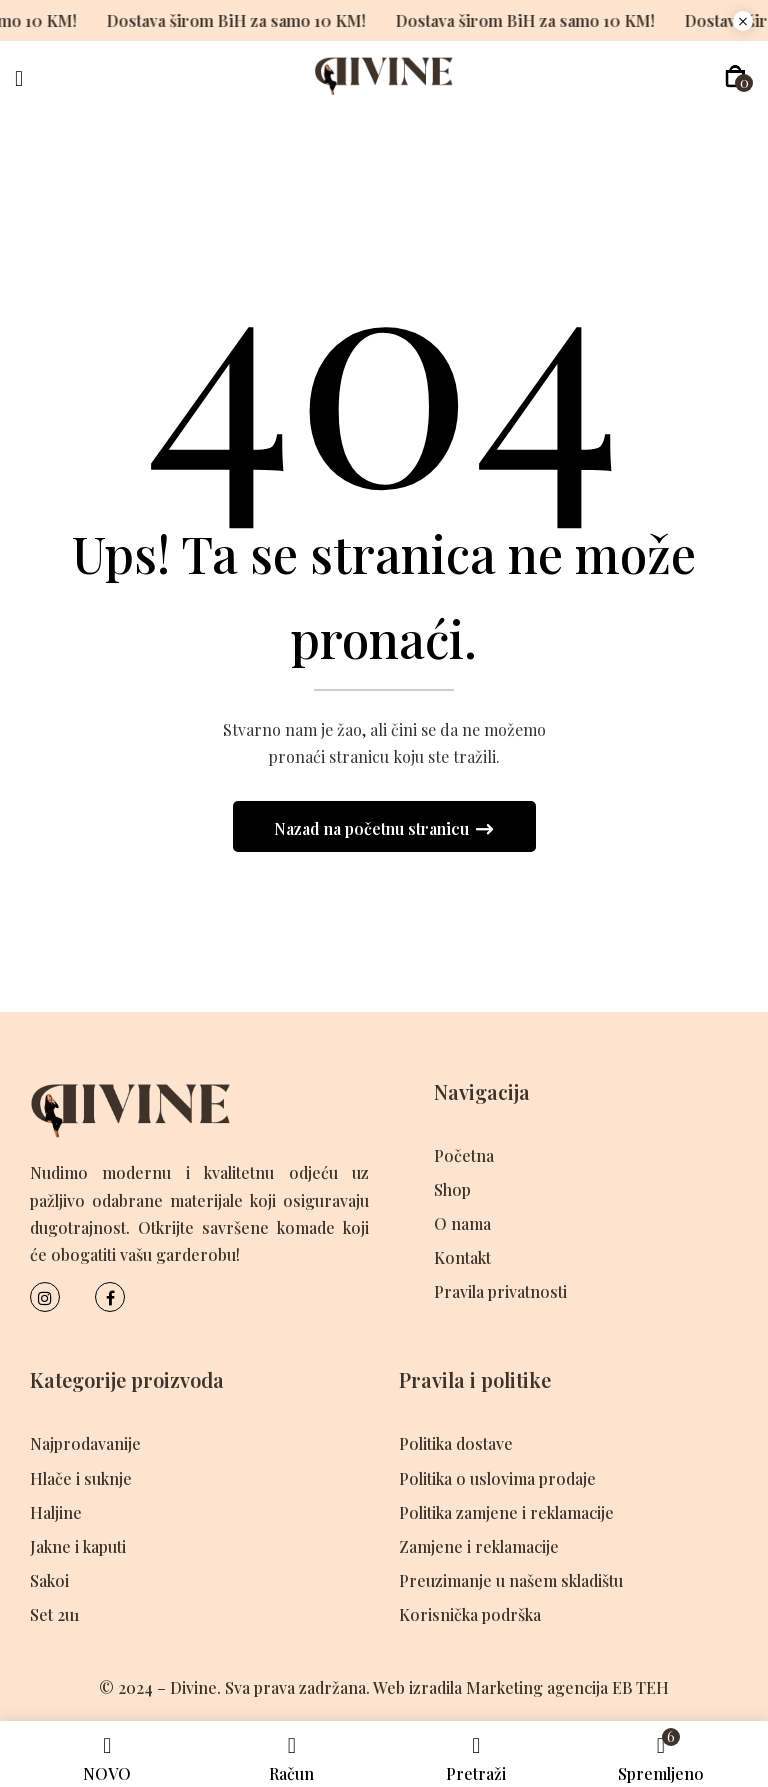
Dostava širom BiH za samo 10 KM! (219, 20)
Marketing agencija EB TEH (567, 1687)
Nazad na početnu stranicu (373, 828)
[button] (735, 76)
